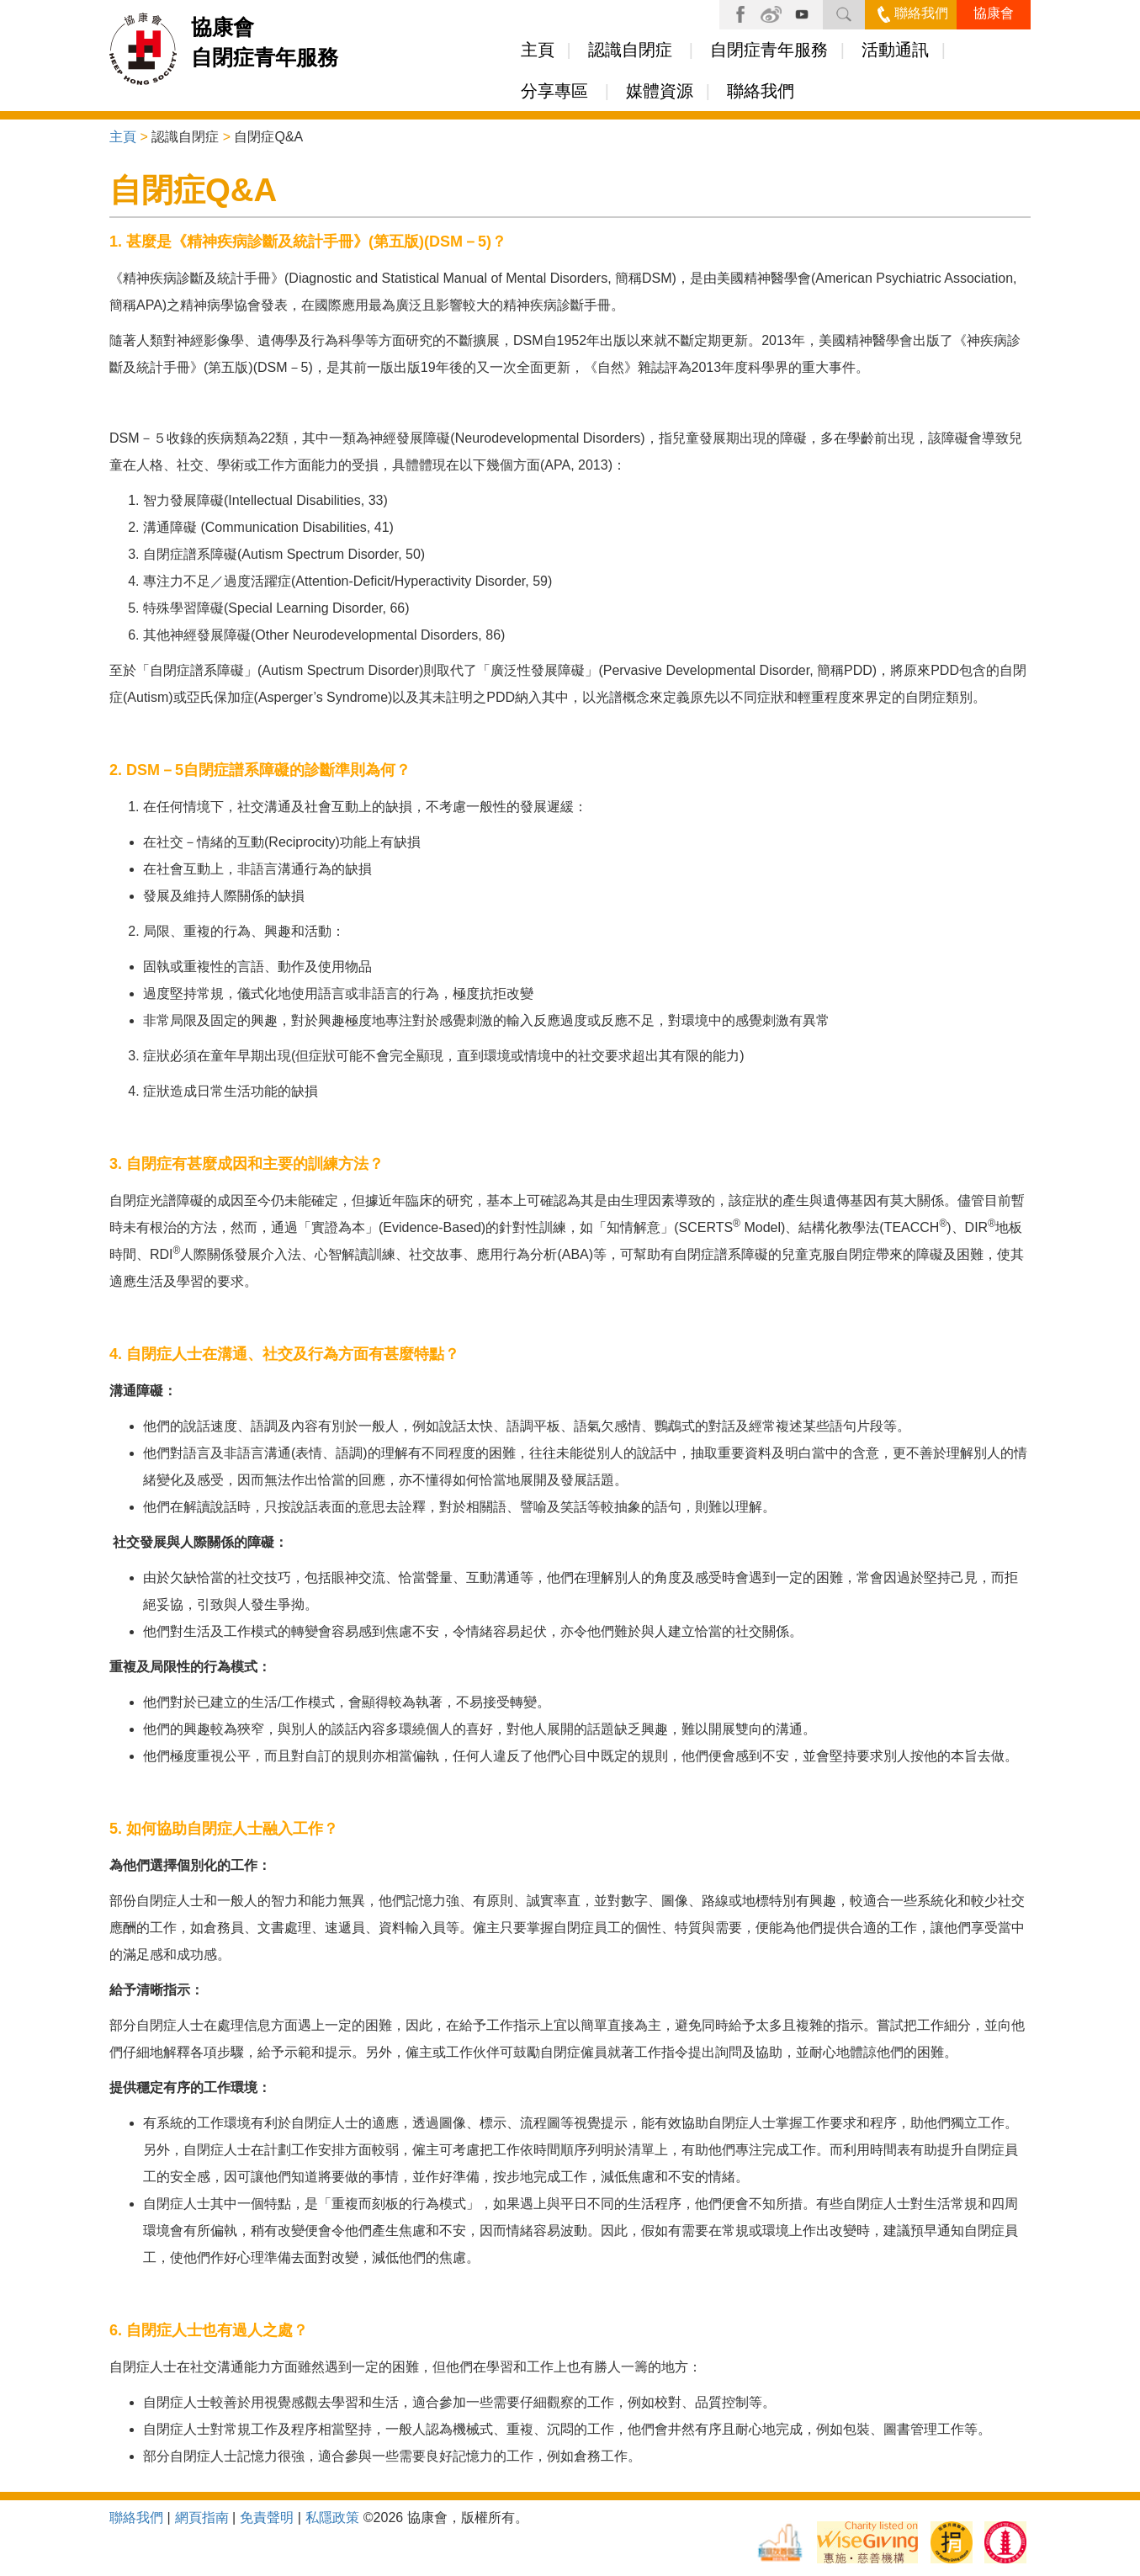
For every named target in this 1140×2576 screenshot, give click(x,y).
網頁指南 (202, 2517)
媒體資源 (659, 91)
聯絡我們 (913, 13)
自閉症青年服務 (769, 49)
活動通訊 (895, 49)
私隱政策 (332, 2517)
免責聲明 (267, 2517)
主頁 (537, 49)
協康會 (993, 13)
